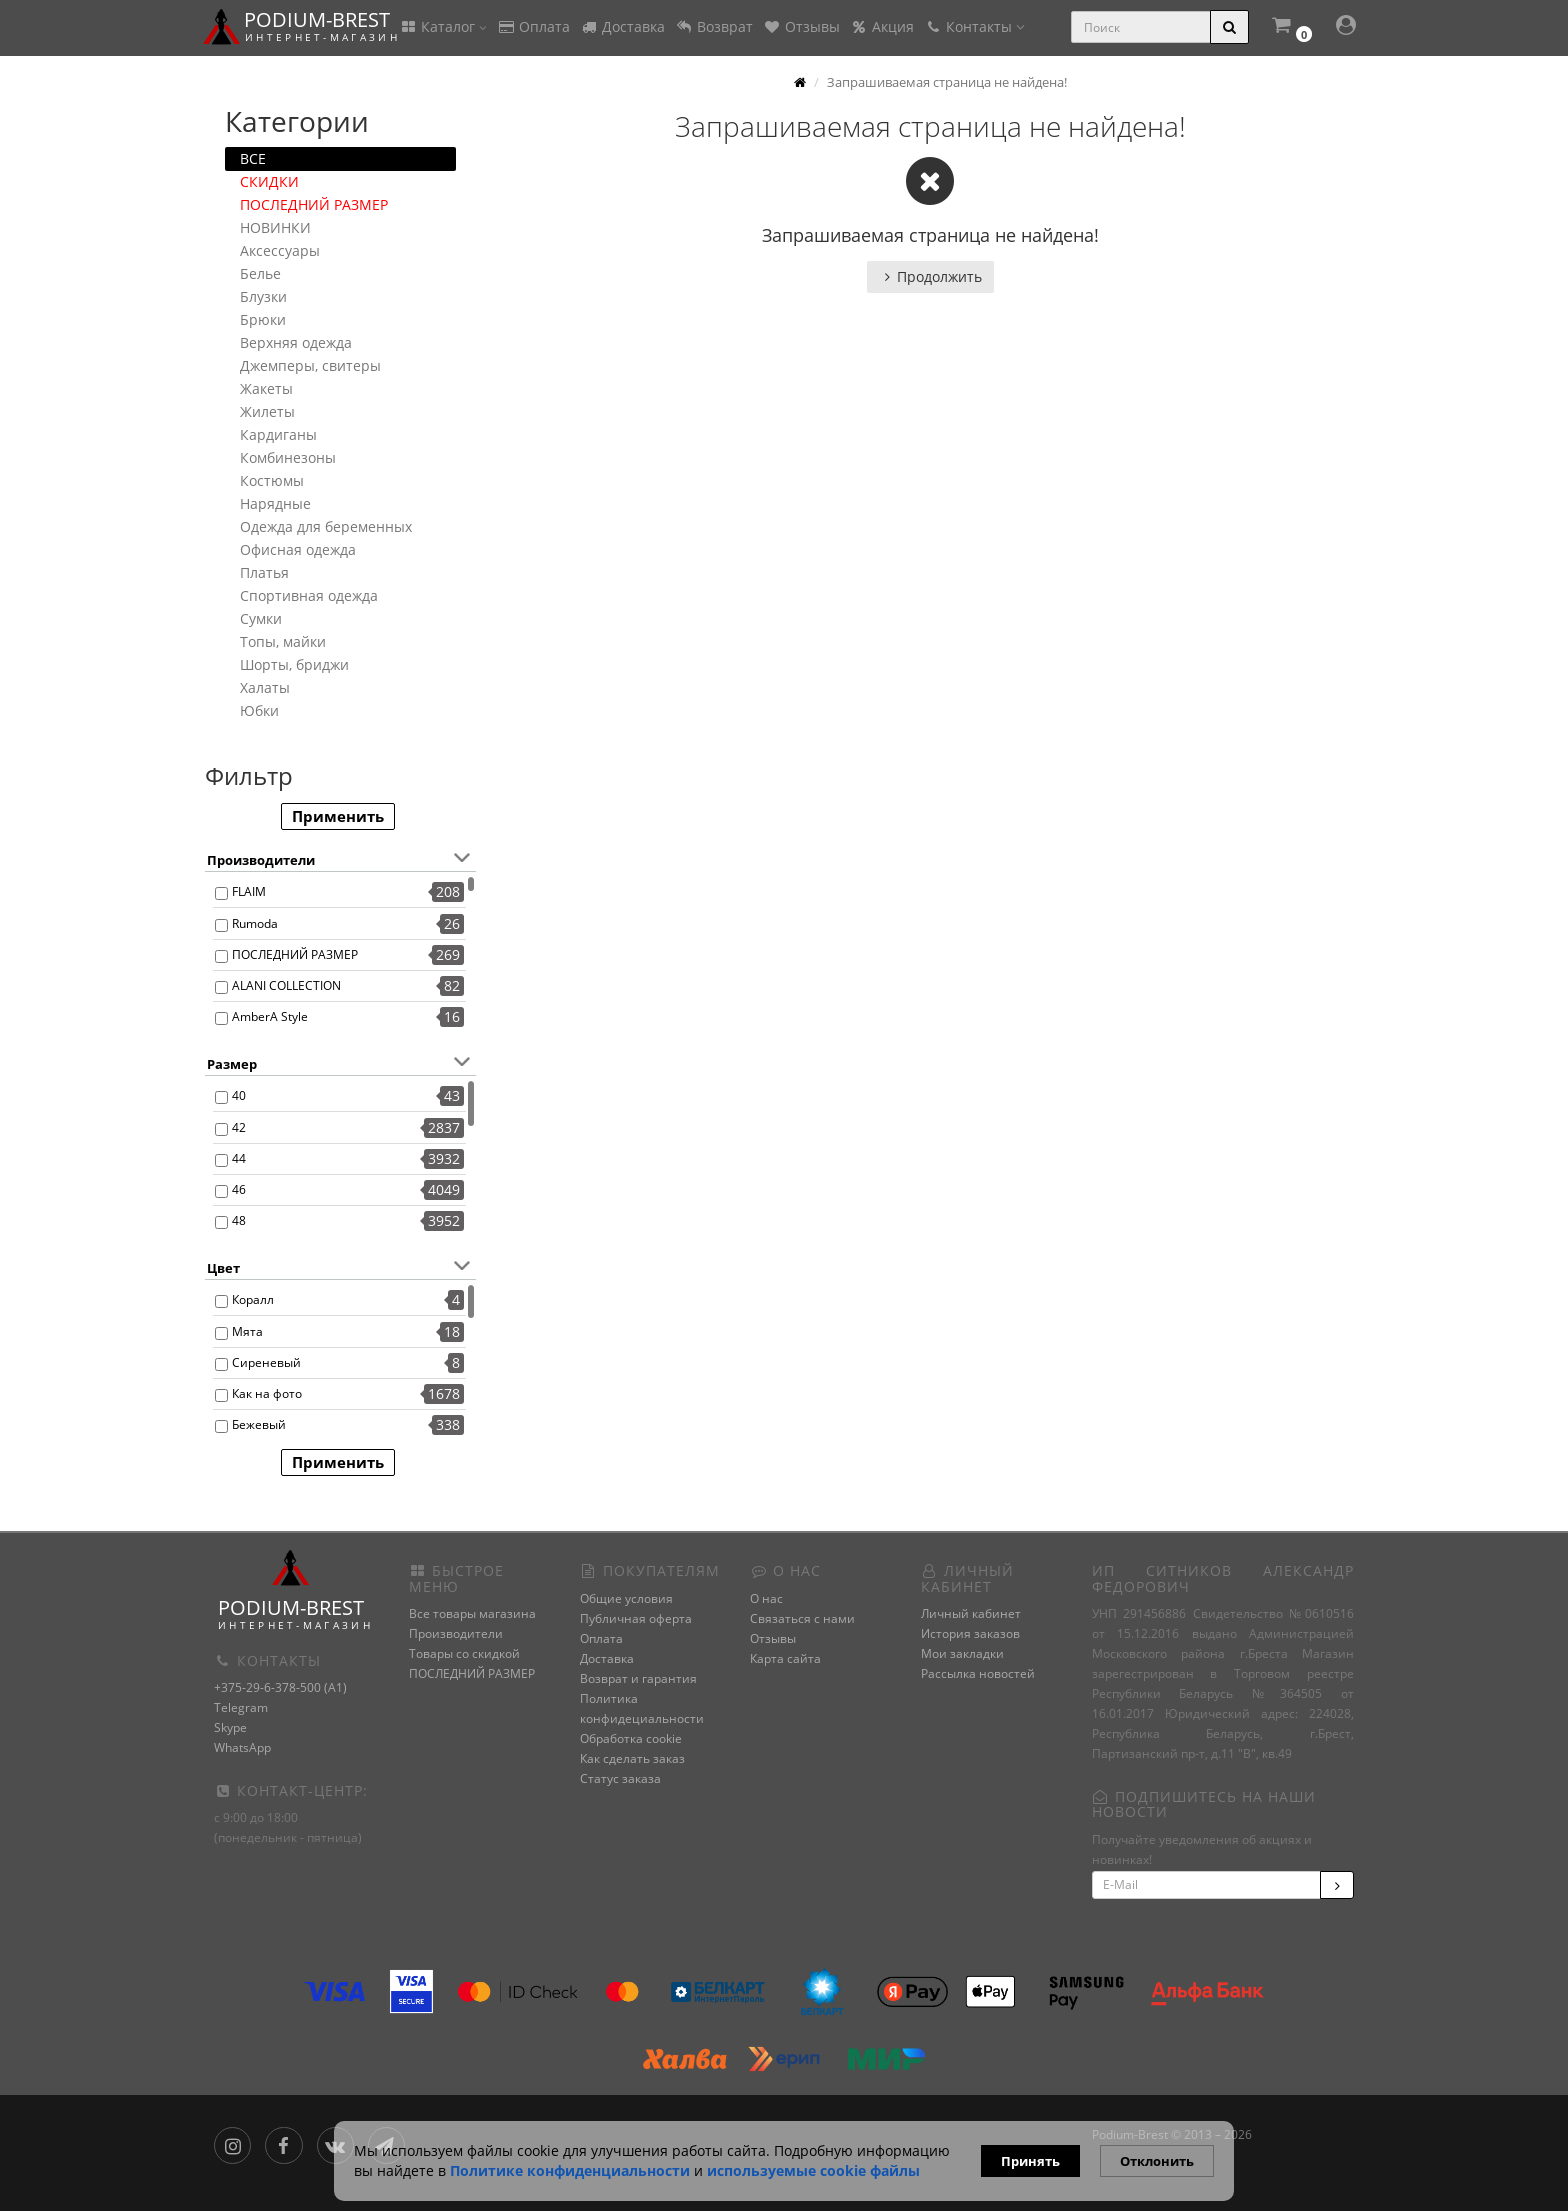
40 (239, 1095)
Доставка (622, 26)
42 (239, 1127)
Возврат (714, 26)
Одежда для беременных (326, 526)
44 (239, 1158)
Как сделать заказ (632, 1758)
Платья (264, 572)
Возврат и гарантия (638, 1678)
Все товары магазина (472, 1613)
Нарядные (275, 503)
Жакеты (266, 388)
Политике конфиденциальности (570, 2170)
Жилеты (267, 411)
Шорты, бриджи (294, 664)
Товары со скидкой (464, 1653)
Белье (260, 273)
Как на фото (267, 1393)
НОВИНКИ (275, 227)
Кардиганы (278, 434)
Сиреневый (266, 1362)
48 (239, 1220)
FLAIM (249, 891)
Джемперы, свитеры (310, 365)
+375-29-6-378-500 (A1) (280, 1687)
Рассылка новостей (978, 1673)
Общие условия (626, 1598)
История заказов (970, 1633)
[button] (1291, 27)
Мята (247, 1331)
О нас (766, 1598)
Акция (882, 26)
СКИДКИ (269, 181)
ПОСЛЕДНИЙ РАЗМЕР (314, 204)
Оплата (533, 26)
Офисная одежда (298, 549)
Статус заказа (620, 1778)
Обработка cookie (631, 1738)
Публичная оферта (636, 1618)
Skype (230, 1727)
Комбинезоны (288, 457)
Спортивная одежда (309, 595)
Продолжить (930, 276)
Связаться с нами (802, 1618)
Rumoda (255, 923)
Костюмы (272, 480)
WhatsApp (242, 1747)
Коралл (253, 1299)
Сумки (261, 618)
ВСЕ (253, 158)
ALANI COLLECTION (286, 985)
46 (239, 1189)
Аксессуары (280, 250)
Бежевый (259, 1424)
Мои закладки (962, 1653)
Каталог (443, 26)
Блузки (263, 296)
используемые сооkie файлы (813, 2170)
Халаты (265, 687)
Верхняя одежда (296, 342)
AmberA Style (270, 1016)
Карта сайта (785, 1658)
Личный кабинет (971, 1613)
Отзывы (801, 26)
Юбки (259, 710)
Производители (456, 1633)
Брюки (263, 319)
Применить (338, 816)
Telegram (241, 1707)
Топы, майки (283, 641)
